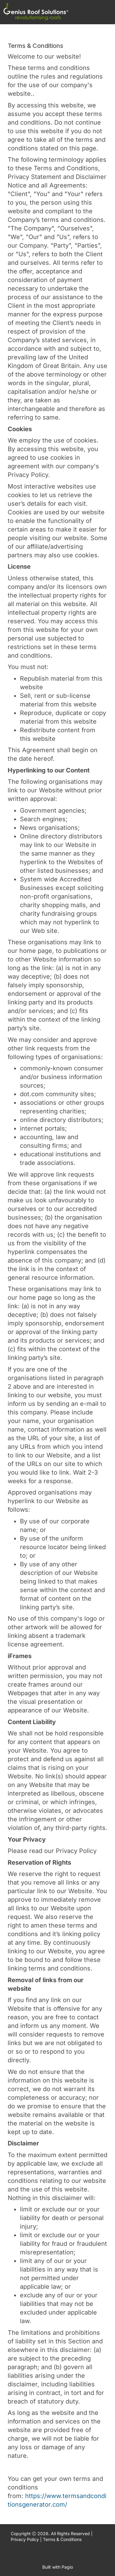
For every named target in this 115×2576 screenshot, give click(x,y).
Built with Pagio (57, 2567)
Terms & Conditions (62, 2539)
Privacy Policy (25, 2539)
